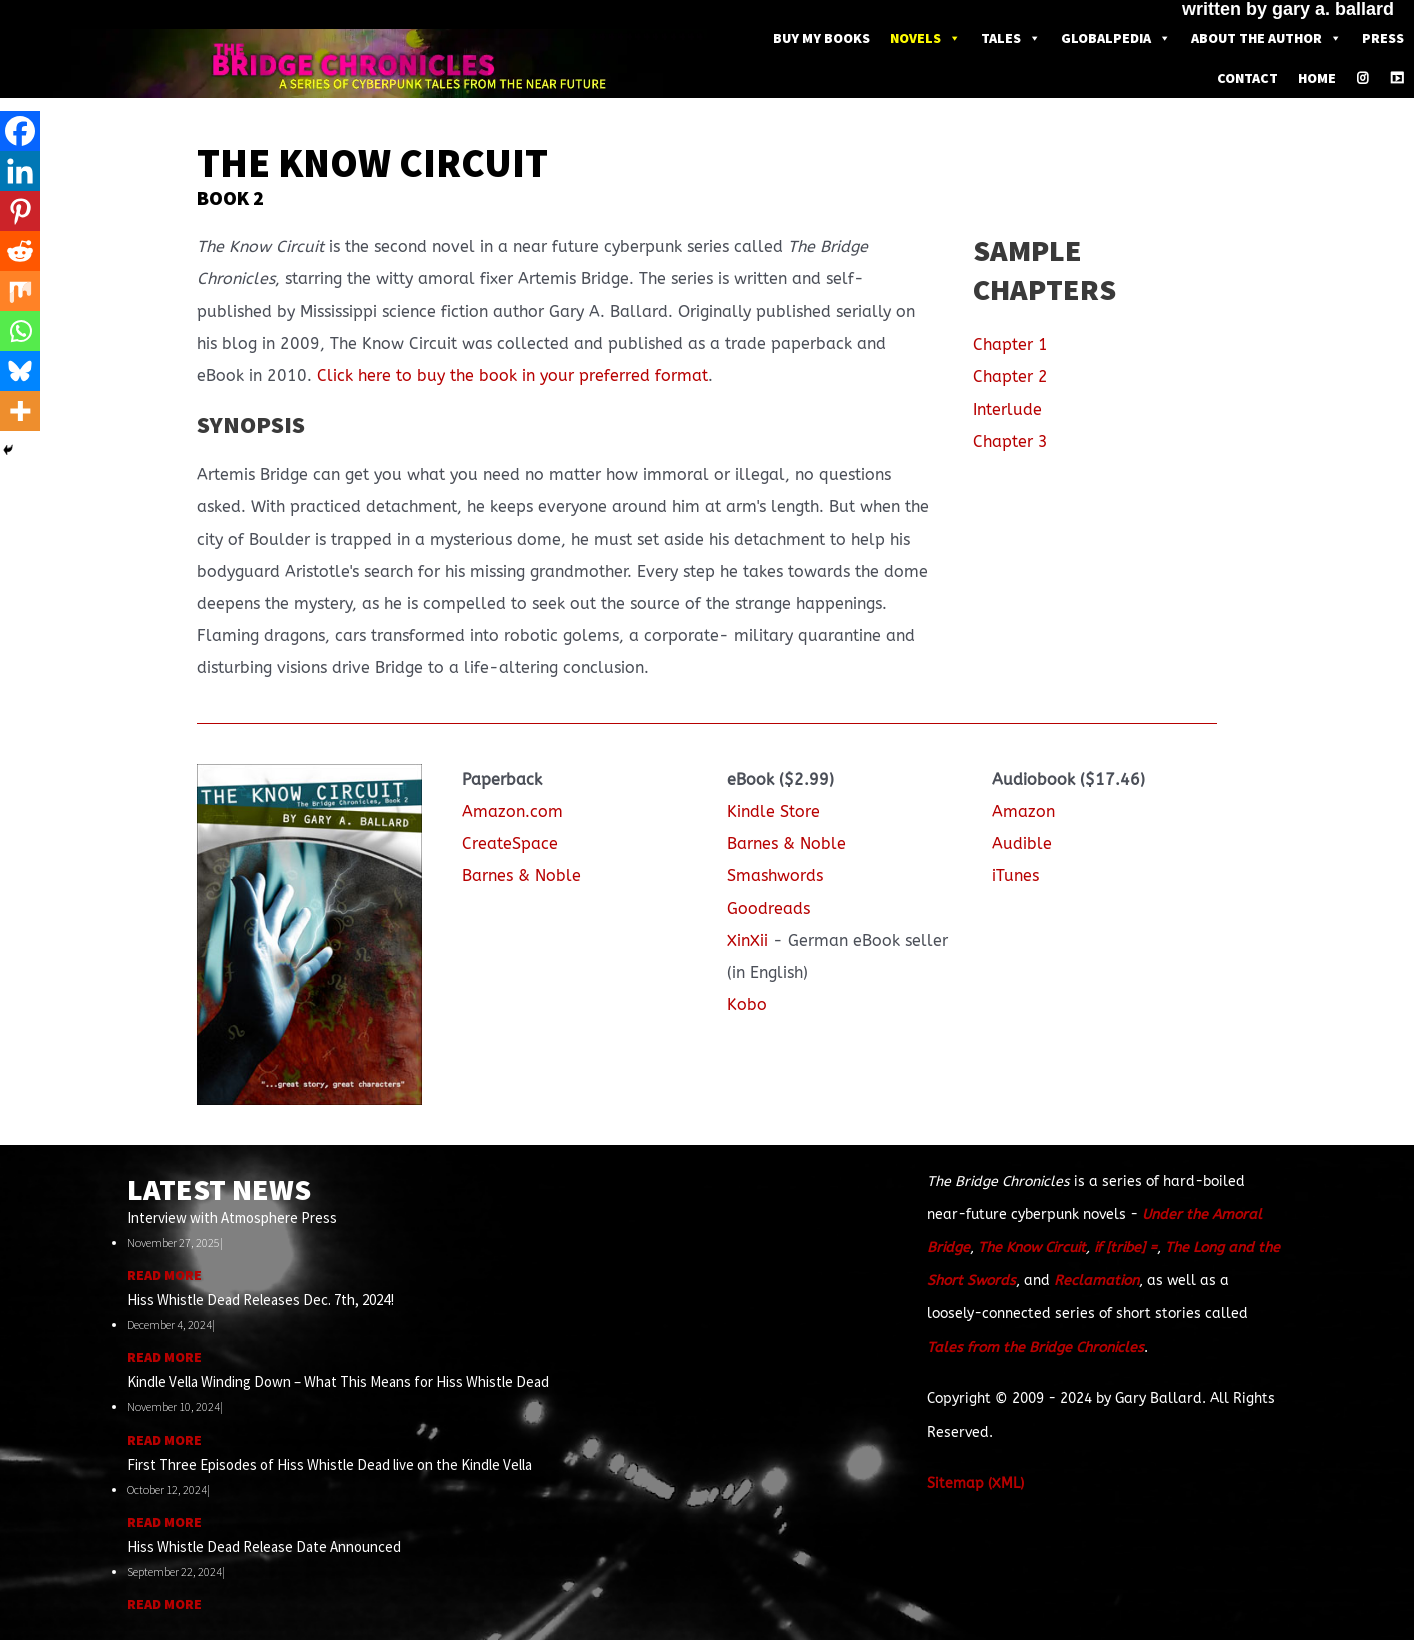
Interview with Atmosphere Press (232, 1217)
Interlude (1007, 409)
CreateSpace (510, 843)
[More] (20, 411)
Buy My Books (821, 38)
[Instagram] (1363, 78)
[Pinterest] (20, 211)
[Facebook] (20, 131)
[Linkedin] (20, 171)
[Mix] (20, 291)
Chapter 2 (1010, 376)
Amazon (1023, 811)
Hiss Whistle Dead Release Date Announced (264, 1546)
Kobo (747, 1004)
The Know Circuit (1032, 1247)
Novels (925, 38)
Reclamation (1096, 1280)
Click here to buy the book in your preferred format (512, 375)
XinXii (747, 940)
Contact (1247, 78)
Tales (1011, 38)
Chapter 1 (1010, 344)
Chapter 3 (1010, 441)
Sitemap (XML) (975, 1483)
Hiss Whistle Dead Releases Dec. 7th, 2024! (260, 1299)
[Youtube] (1397, 78)
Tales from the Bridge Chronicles (1035, 1347)
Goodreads (768, 908)
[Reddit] (20, 251)
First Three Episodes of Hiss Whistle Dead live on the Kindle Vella (329, 1464)
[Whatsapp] (20, 331)
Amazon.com (512, 811)
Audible (1022, 843)
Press (1383, 38)
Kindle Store (773, 811)
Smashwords (775, 875)
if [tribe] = (1125, 1247)
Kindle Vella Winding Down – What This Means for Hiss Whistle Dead (338, 1381)
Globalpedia (1116, 38)
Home (1317, 78)
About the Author (1266, 38)
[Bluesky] (20, 371)
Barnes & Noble (521, 875)
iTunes (1015, 875)
